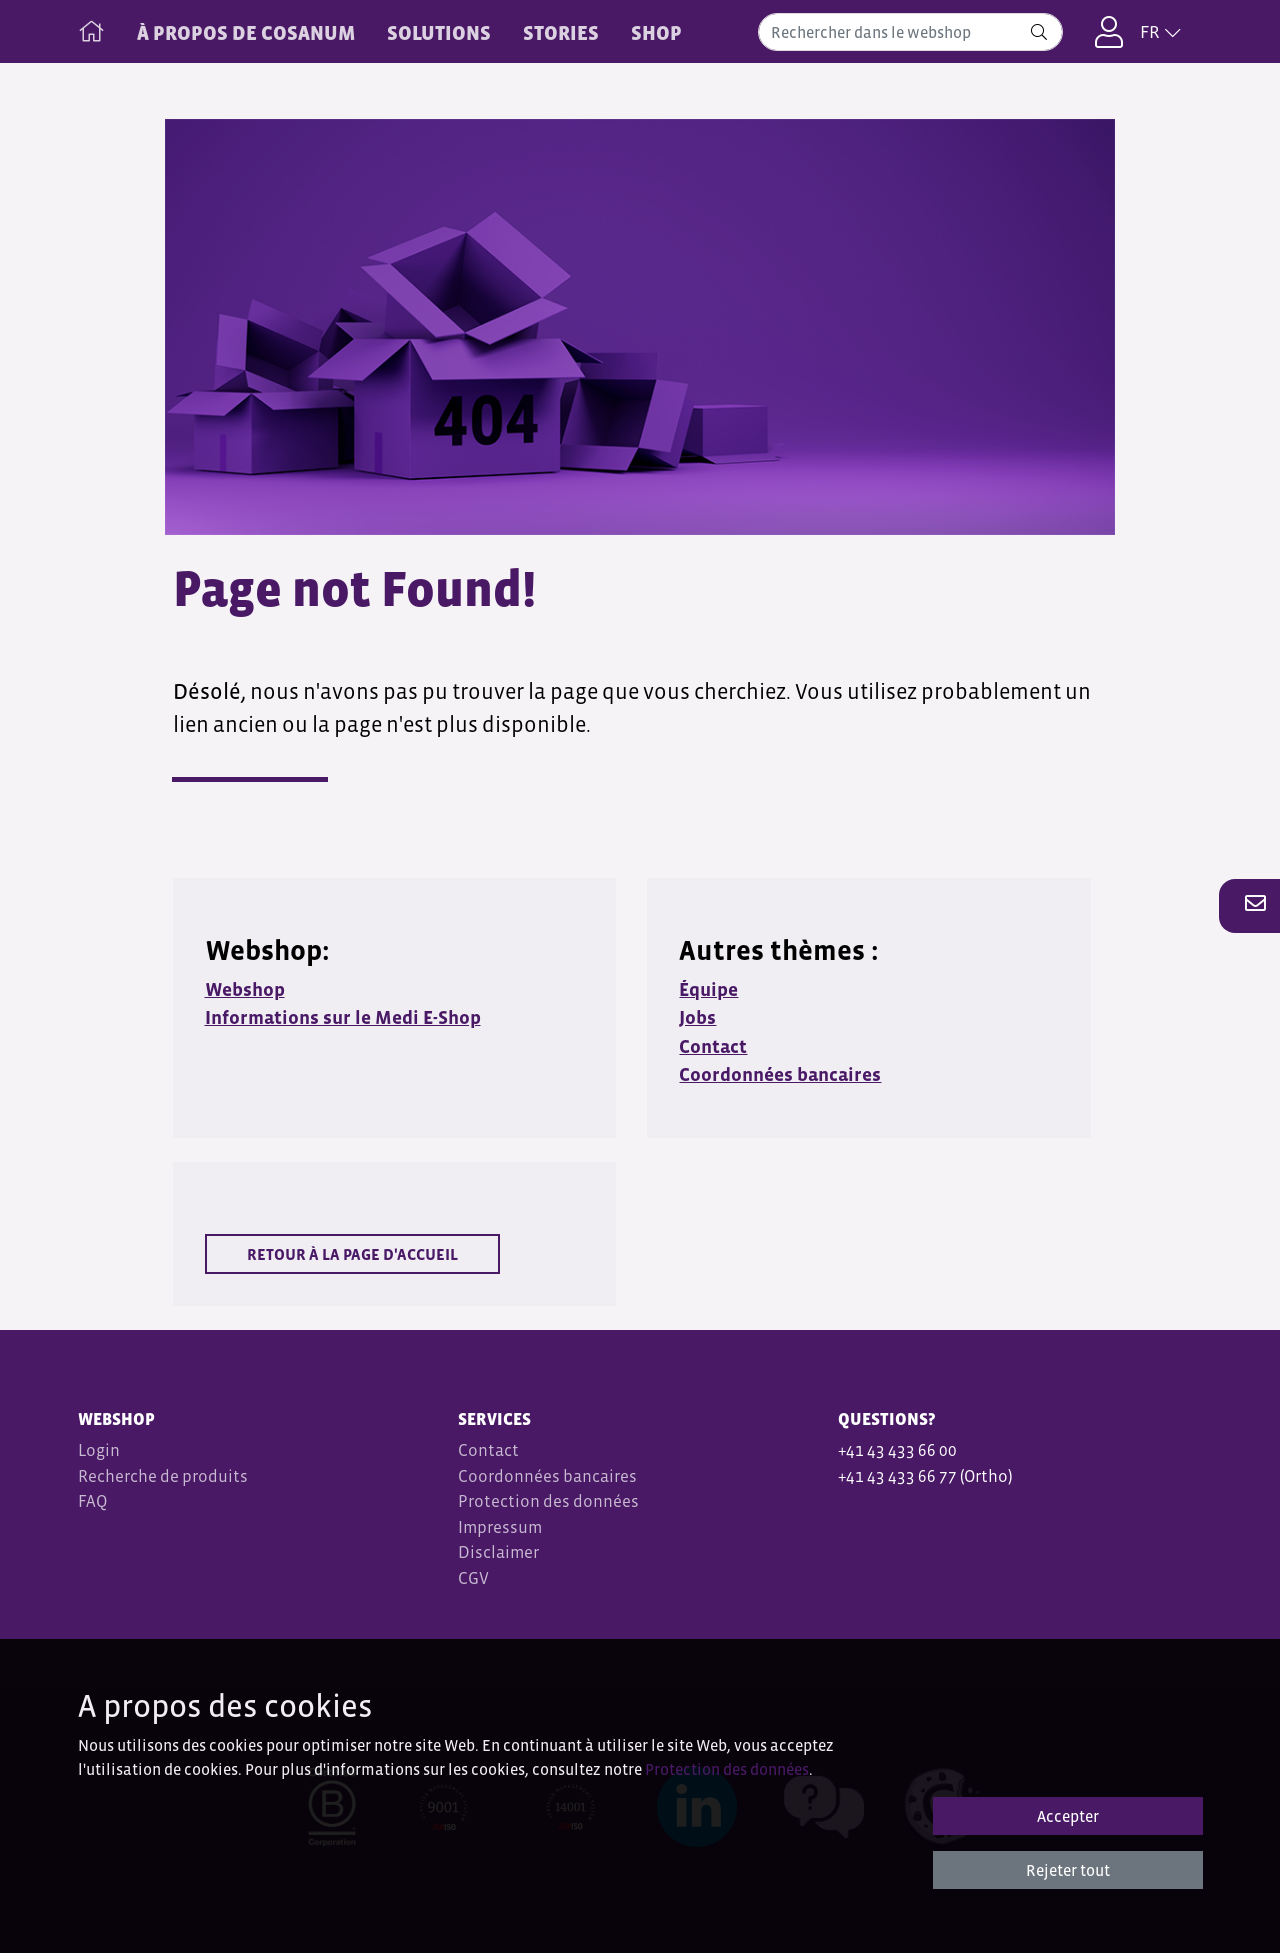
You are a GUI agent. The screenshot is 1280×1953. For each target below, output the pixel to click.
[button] (1250, 905)
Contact (488, 1450)
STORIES (561, 33)
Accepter (1068, 1816)
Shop (656, 33)
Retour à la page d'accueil (352, 1254)
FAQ (92, 1501)
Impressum (500, 1527)
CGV (475, 1578)
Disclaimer (498, 1552)
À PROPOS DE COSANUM (246, 33)
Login (99, 1450)
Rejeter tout (1068, 1870)
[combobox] (910, 32)
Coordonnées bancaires (547, 1476)
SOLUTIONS (439, 33)
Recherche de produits (163, 1476)
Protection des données (548, 1501)
